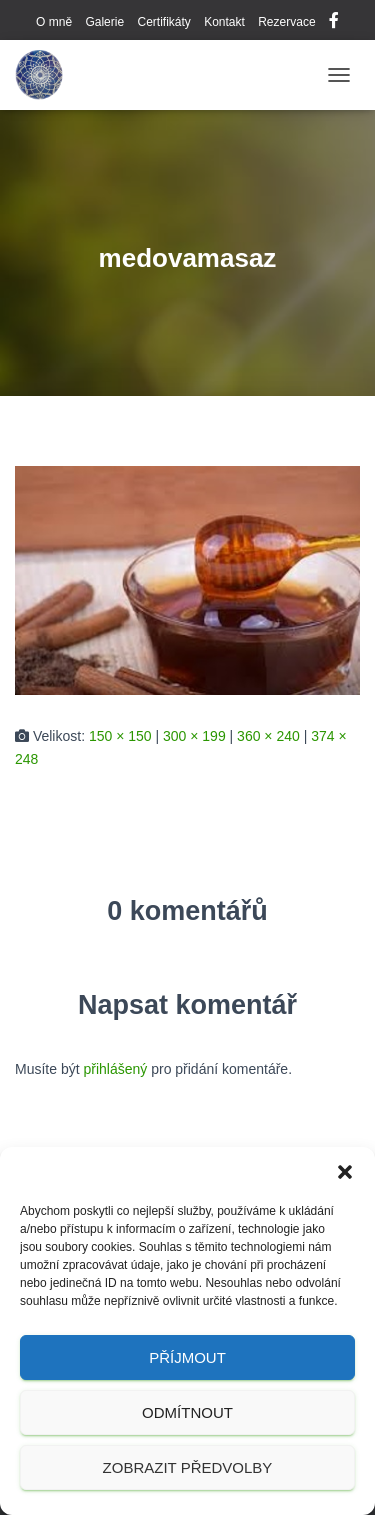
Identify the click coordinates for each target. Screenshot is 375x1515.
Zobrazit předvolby (188, 1467)
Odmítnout (187, 1412)
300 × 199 (194, 736)
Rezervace (286, 22)
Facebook (334, 23)
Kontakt (224, 22)
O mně (54, 22)
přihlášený (115, 1069)
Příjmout (187, 1357)
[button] (345, 1172)
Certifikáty (163, 22)
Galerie (104, 22)
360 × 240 (268, 736)
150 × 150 (120, 736)
